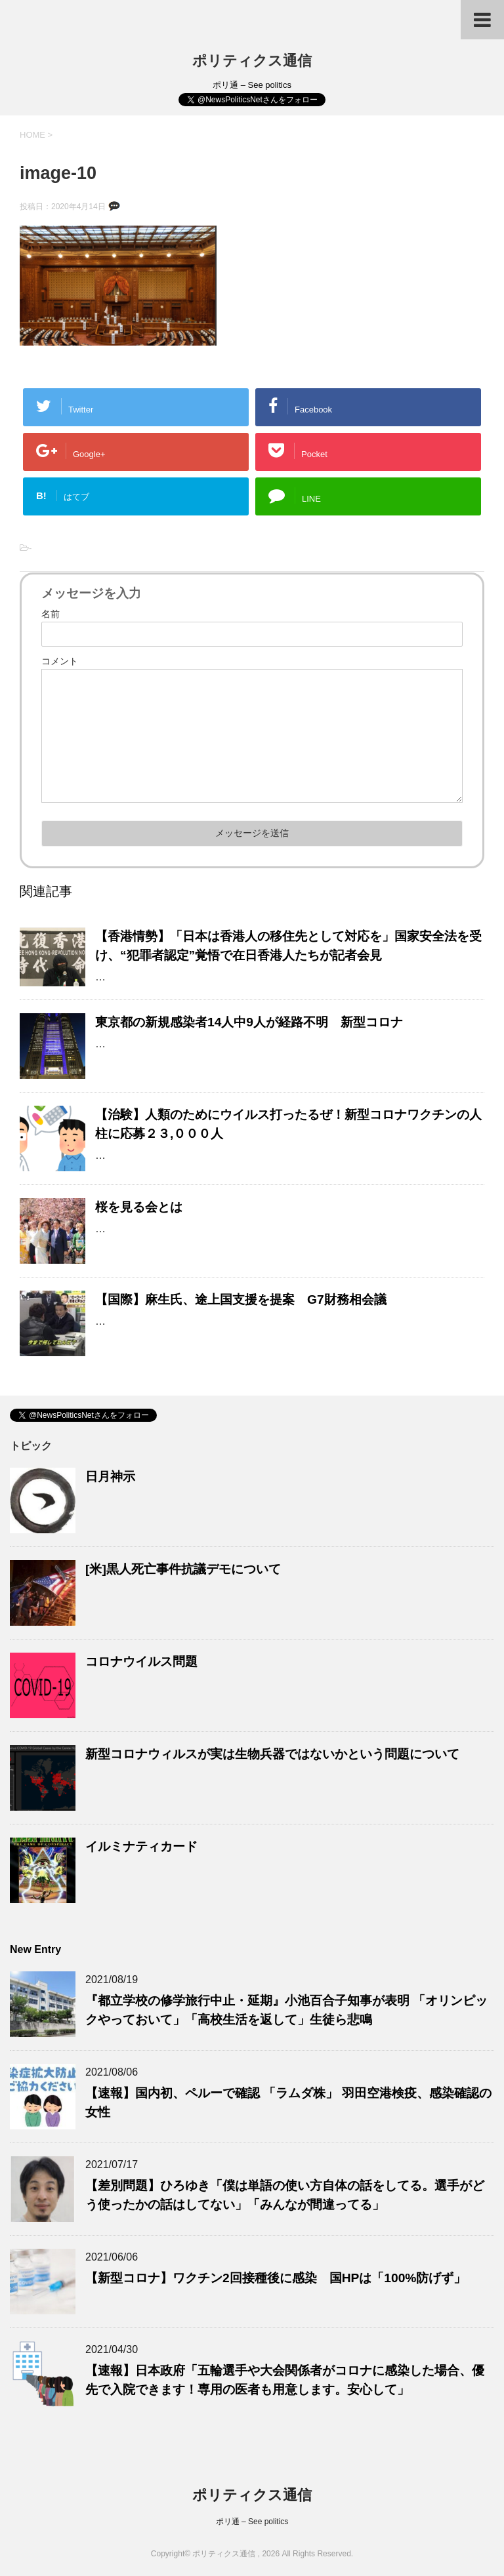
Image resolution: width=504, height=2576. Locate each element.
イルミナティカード (141, 1846)
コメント (59, 661)
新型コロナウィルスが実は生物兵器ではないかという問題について (272, 1754)
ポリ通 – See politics (252, 2521)
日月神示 (110, 1476)
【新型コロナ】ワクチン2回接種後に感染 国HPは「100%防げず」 (275, 2278)
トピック (31, 1445)
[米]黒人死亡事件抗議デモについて (183, 1569)
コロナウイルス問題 (141, 1661)
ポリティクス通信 (252, 60)
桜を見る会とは (138, 1207)
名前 (50, 614)
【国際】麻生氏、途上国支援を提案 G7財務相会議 (241, 1299)
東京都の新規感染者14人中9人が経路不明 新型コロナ (249, 1022)
